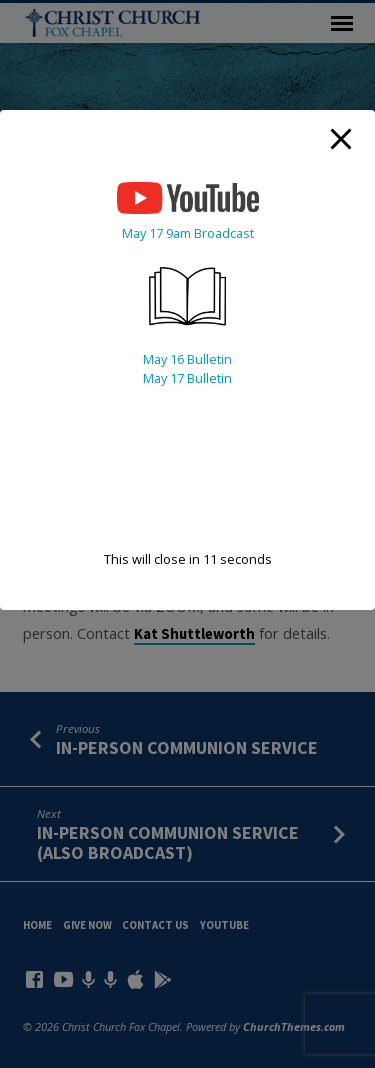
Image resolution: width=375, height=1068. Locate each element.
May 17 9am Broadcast (188, 233)
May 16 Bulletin (187, 359)
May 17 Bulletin (187, 378)
